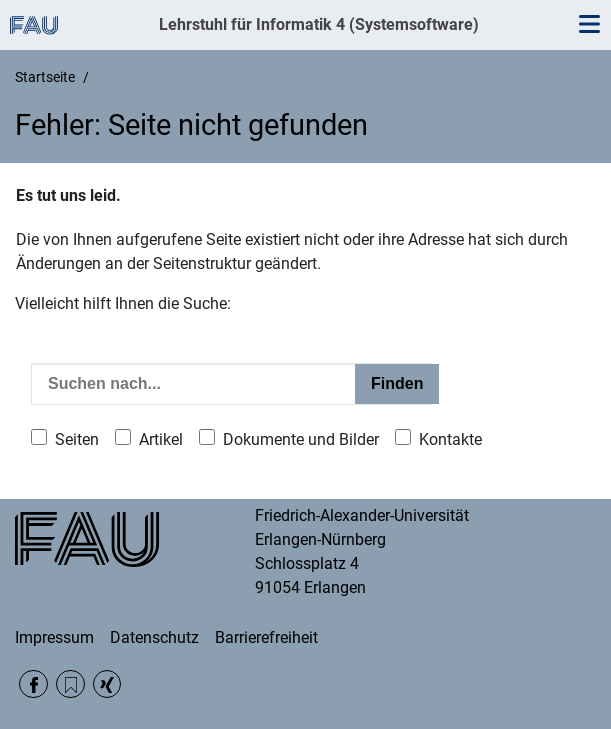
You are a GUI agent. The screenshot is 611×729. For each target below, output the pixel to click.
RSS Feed (70, 684)
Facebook (33, 684)
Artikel (161, 439)
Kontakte (450, 439)
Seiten (77, 439)
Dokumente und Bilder (301, 439)
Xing (107, 684)
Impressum (54, 637)
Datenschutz (154, 637)
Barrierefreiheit (266, 637)
